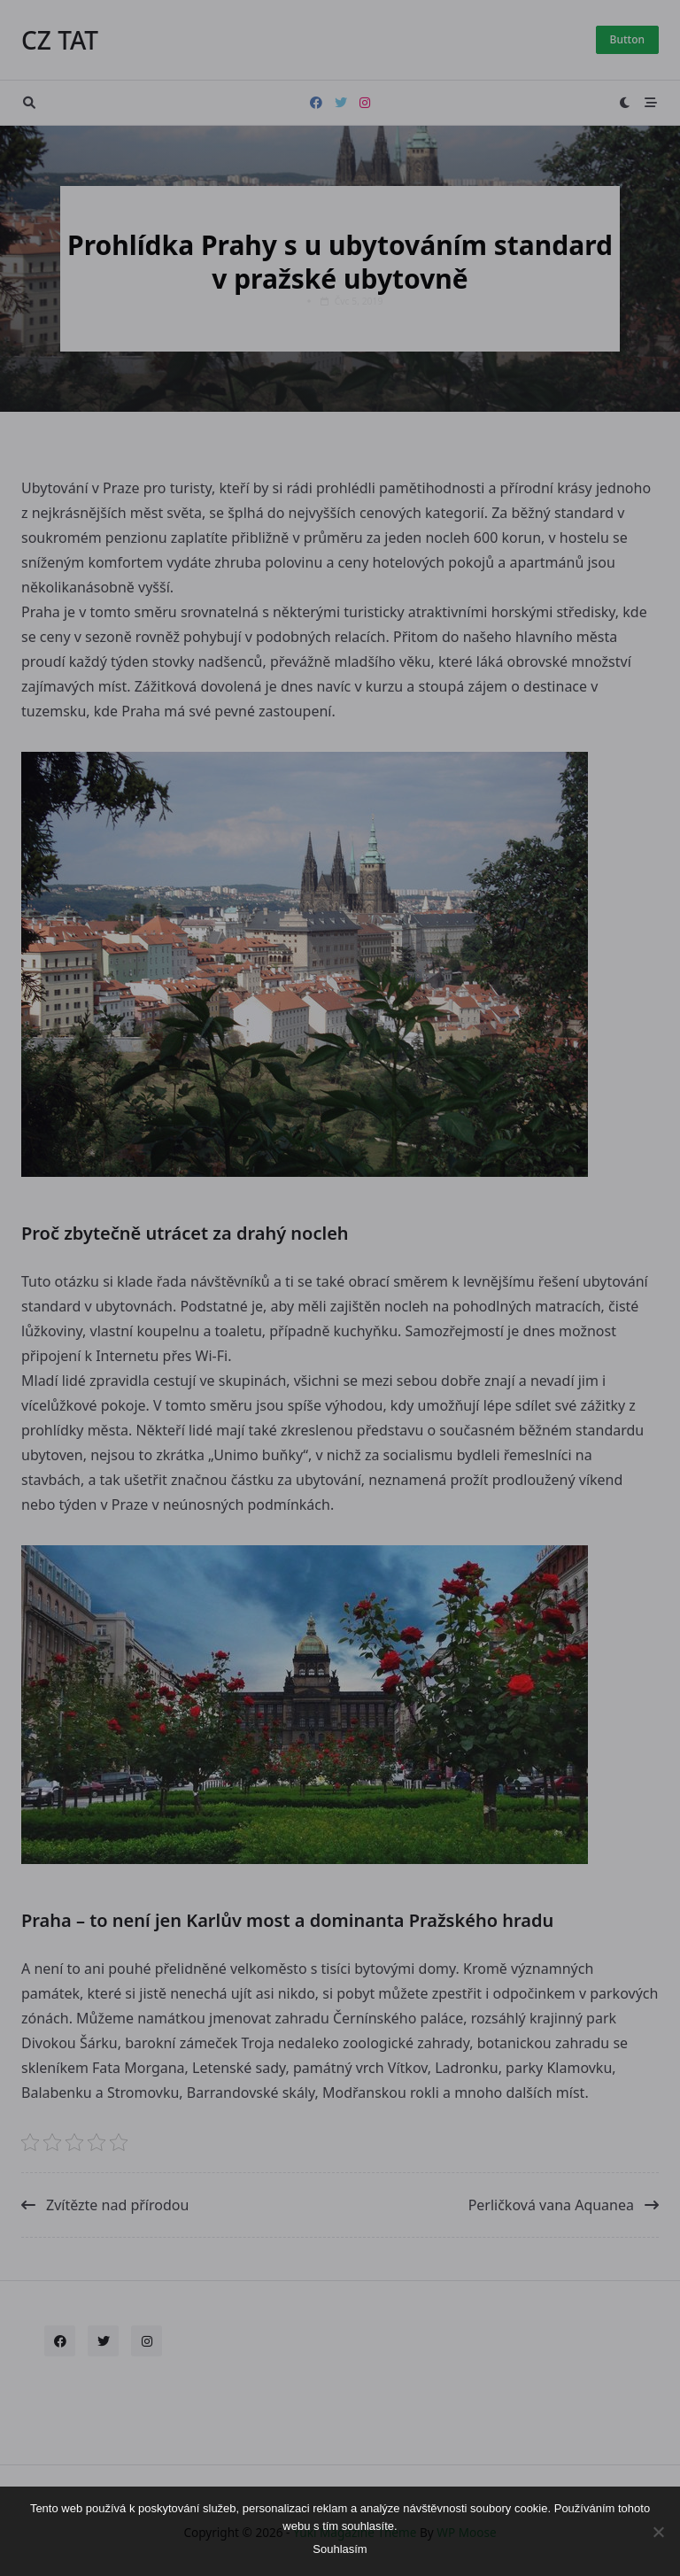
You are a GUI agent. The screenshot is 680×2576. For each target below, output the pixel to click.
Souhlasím (340, 2549)
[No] (658, 2532)
